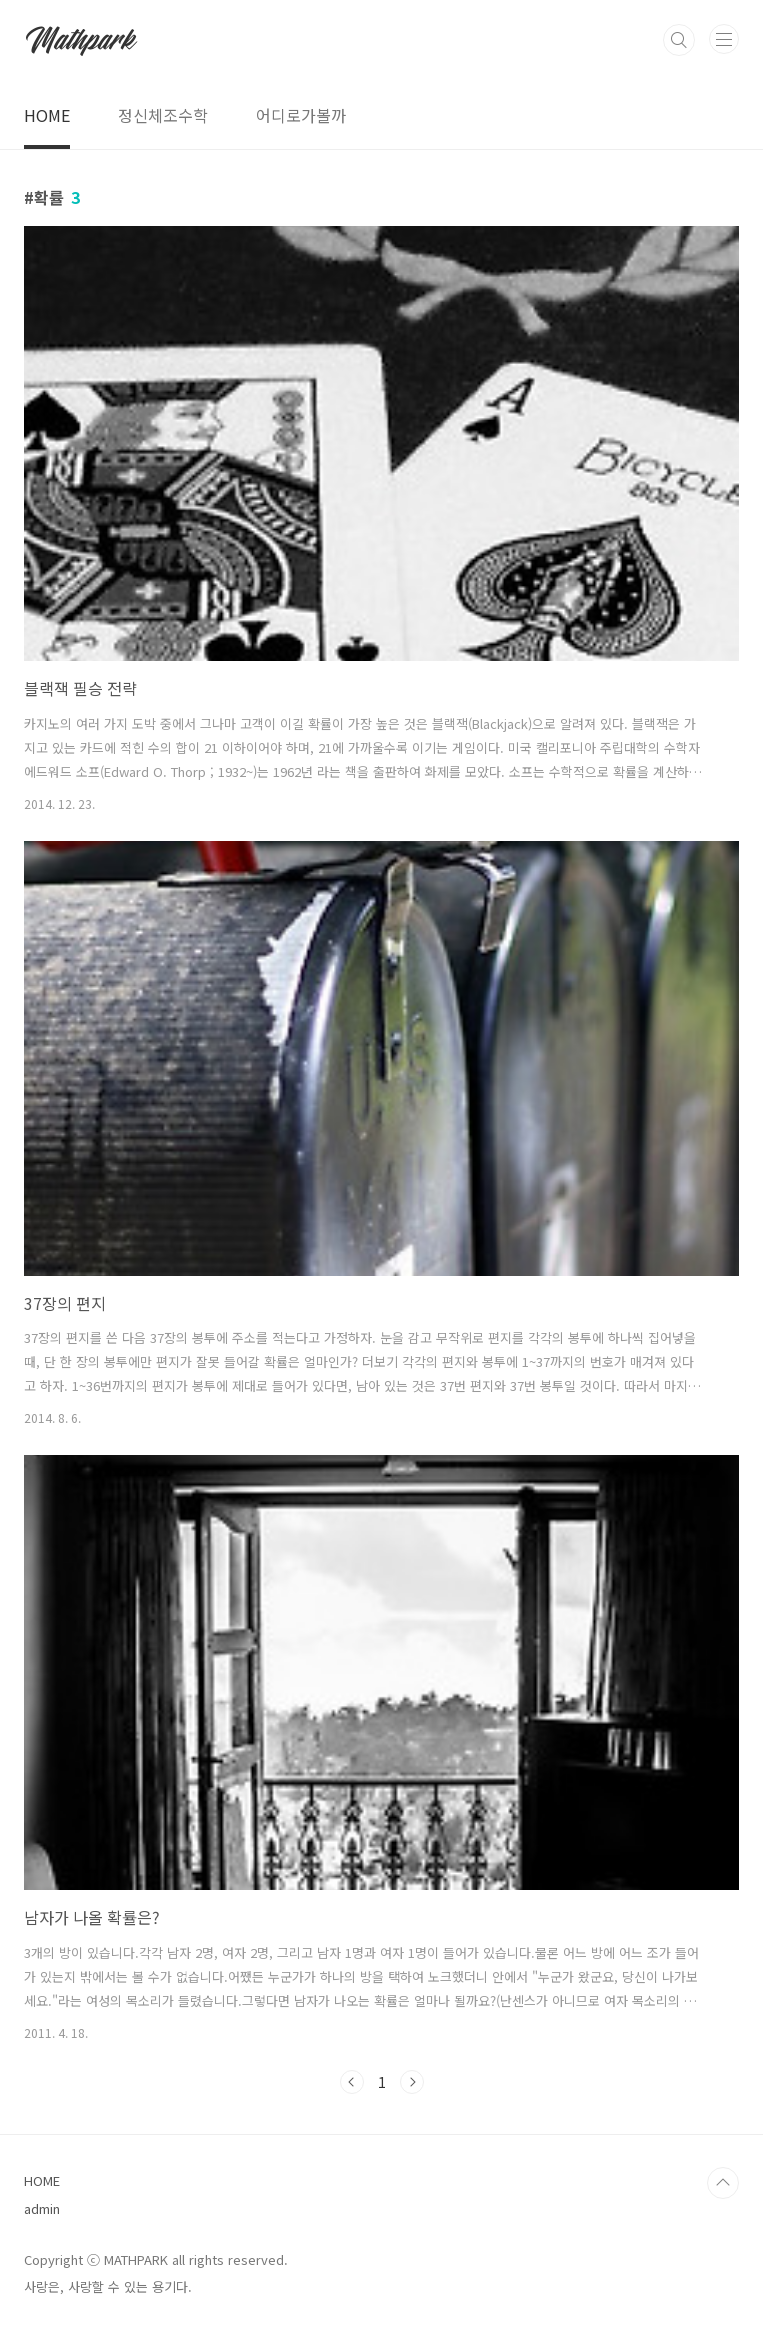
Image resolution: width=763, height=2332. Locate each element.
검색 (679, 40)
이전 (352, 2082)
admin (42, 2208)
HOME (47, 115)
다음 (412, 2082)
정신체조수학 (163, 115)
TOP (723, 2183)
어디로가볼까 (301, 115)
